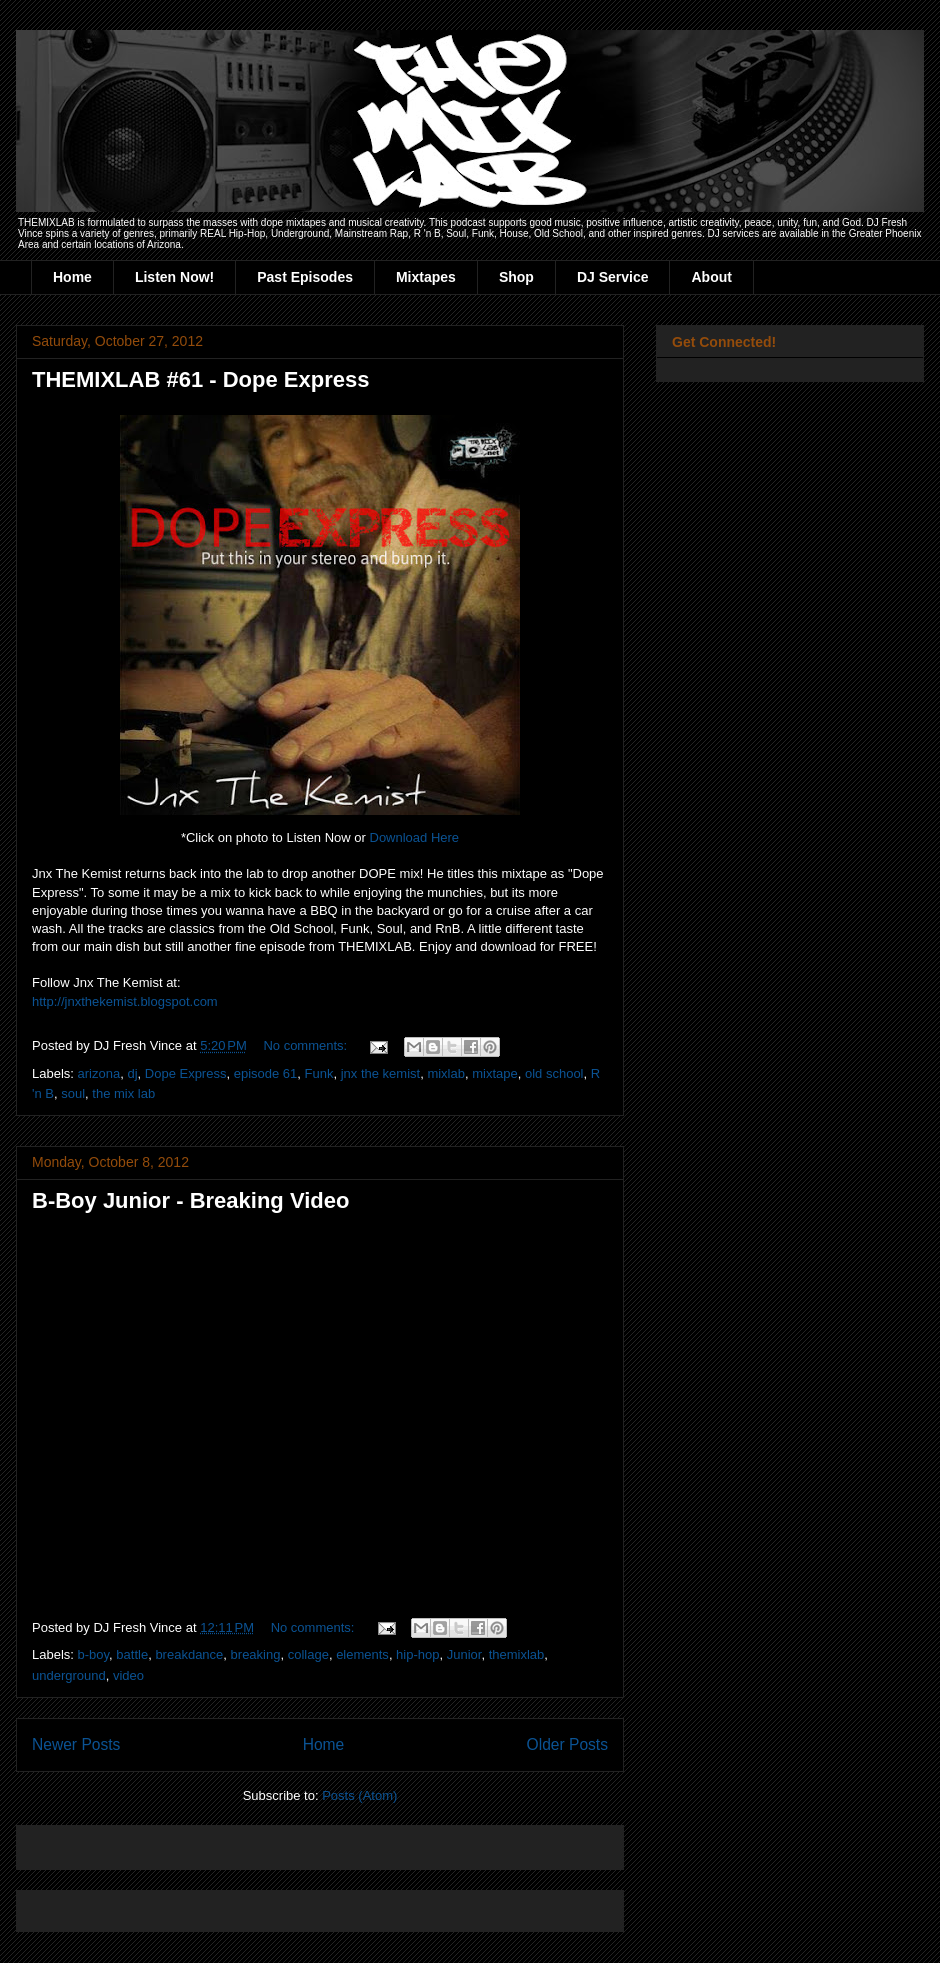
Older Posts (567, 1744)
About (711, 277)
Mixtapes (426, 277)
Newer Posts (76, 1744)
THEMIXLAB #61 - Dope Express (200, 379)
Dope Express (186, 1073)
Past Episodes (305, 277)
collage (308, 1654)
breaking (256, 1654)
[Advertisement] (266, 1840)
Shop (516, 277)
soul (73, 1093)
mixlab (446, 1073)
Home (72, 277)
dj (132, 1073)
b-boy (94, 1654)
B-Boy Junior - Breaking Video (190, 1200)
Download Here (415, 837)
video (128, 1675)
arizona (99, 1073)
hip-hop (417, 1654)
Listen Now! (174, 277)
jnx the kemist (380, 1073)
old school (554, 1073)
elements (362, 1654)
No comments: (306, 1045)
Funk (319, 1073)
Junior (464, 1654)
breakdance (189, 1654)
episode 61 (266, 1073)
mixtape (495, 1073)
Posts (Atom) (359, 1795)
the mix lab (123, 1093)
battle (132, 1654)
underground (69, 1675)
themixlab (517, 1654)
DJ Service (613, 277)
